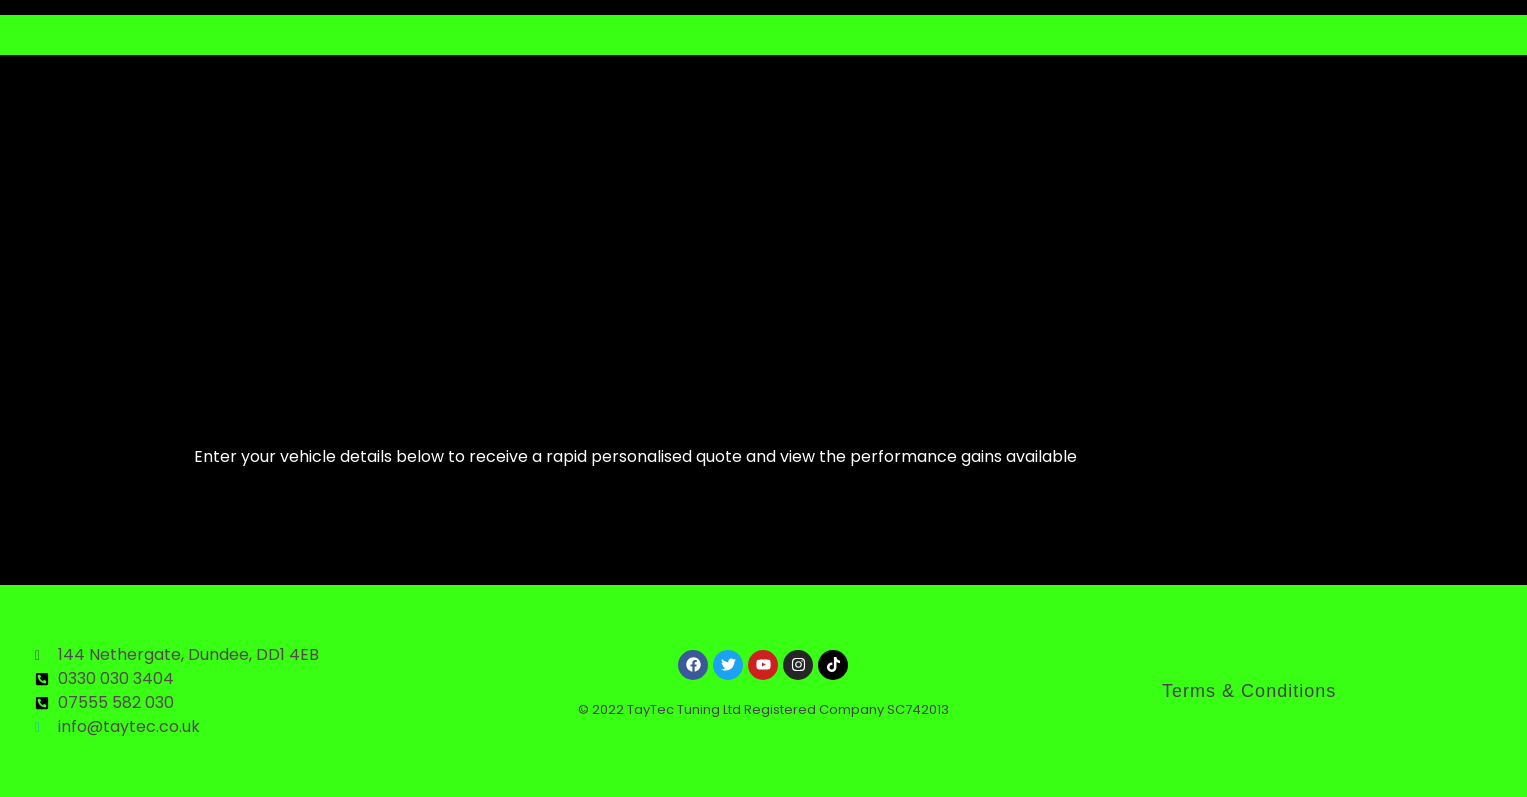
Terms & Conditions (1249, 691)
